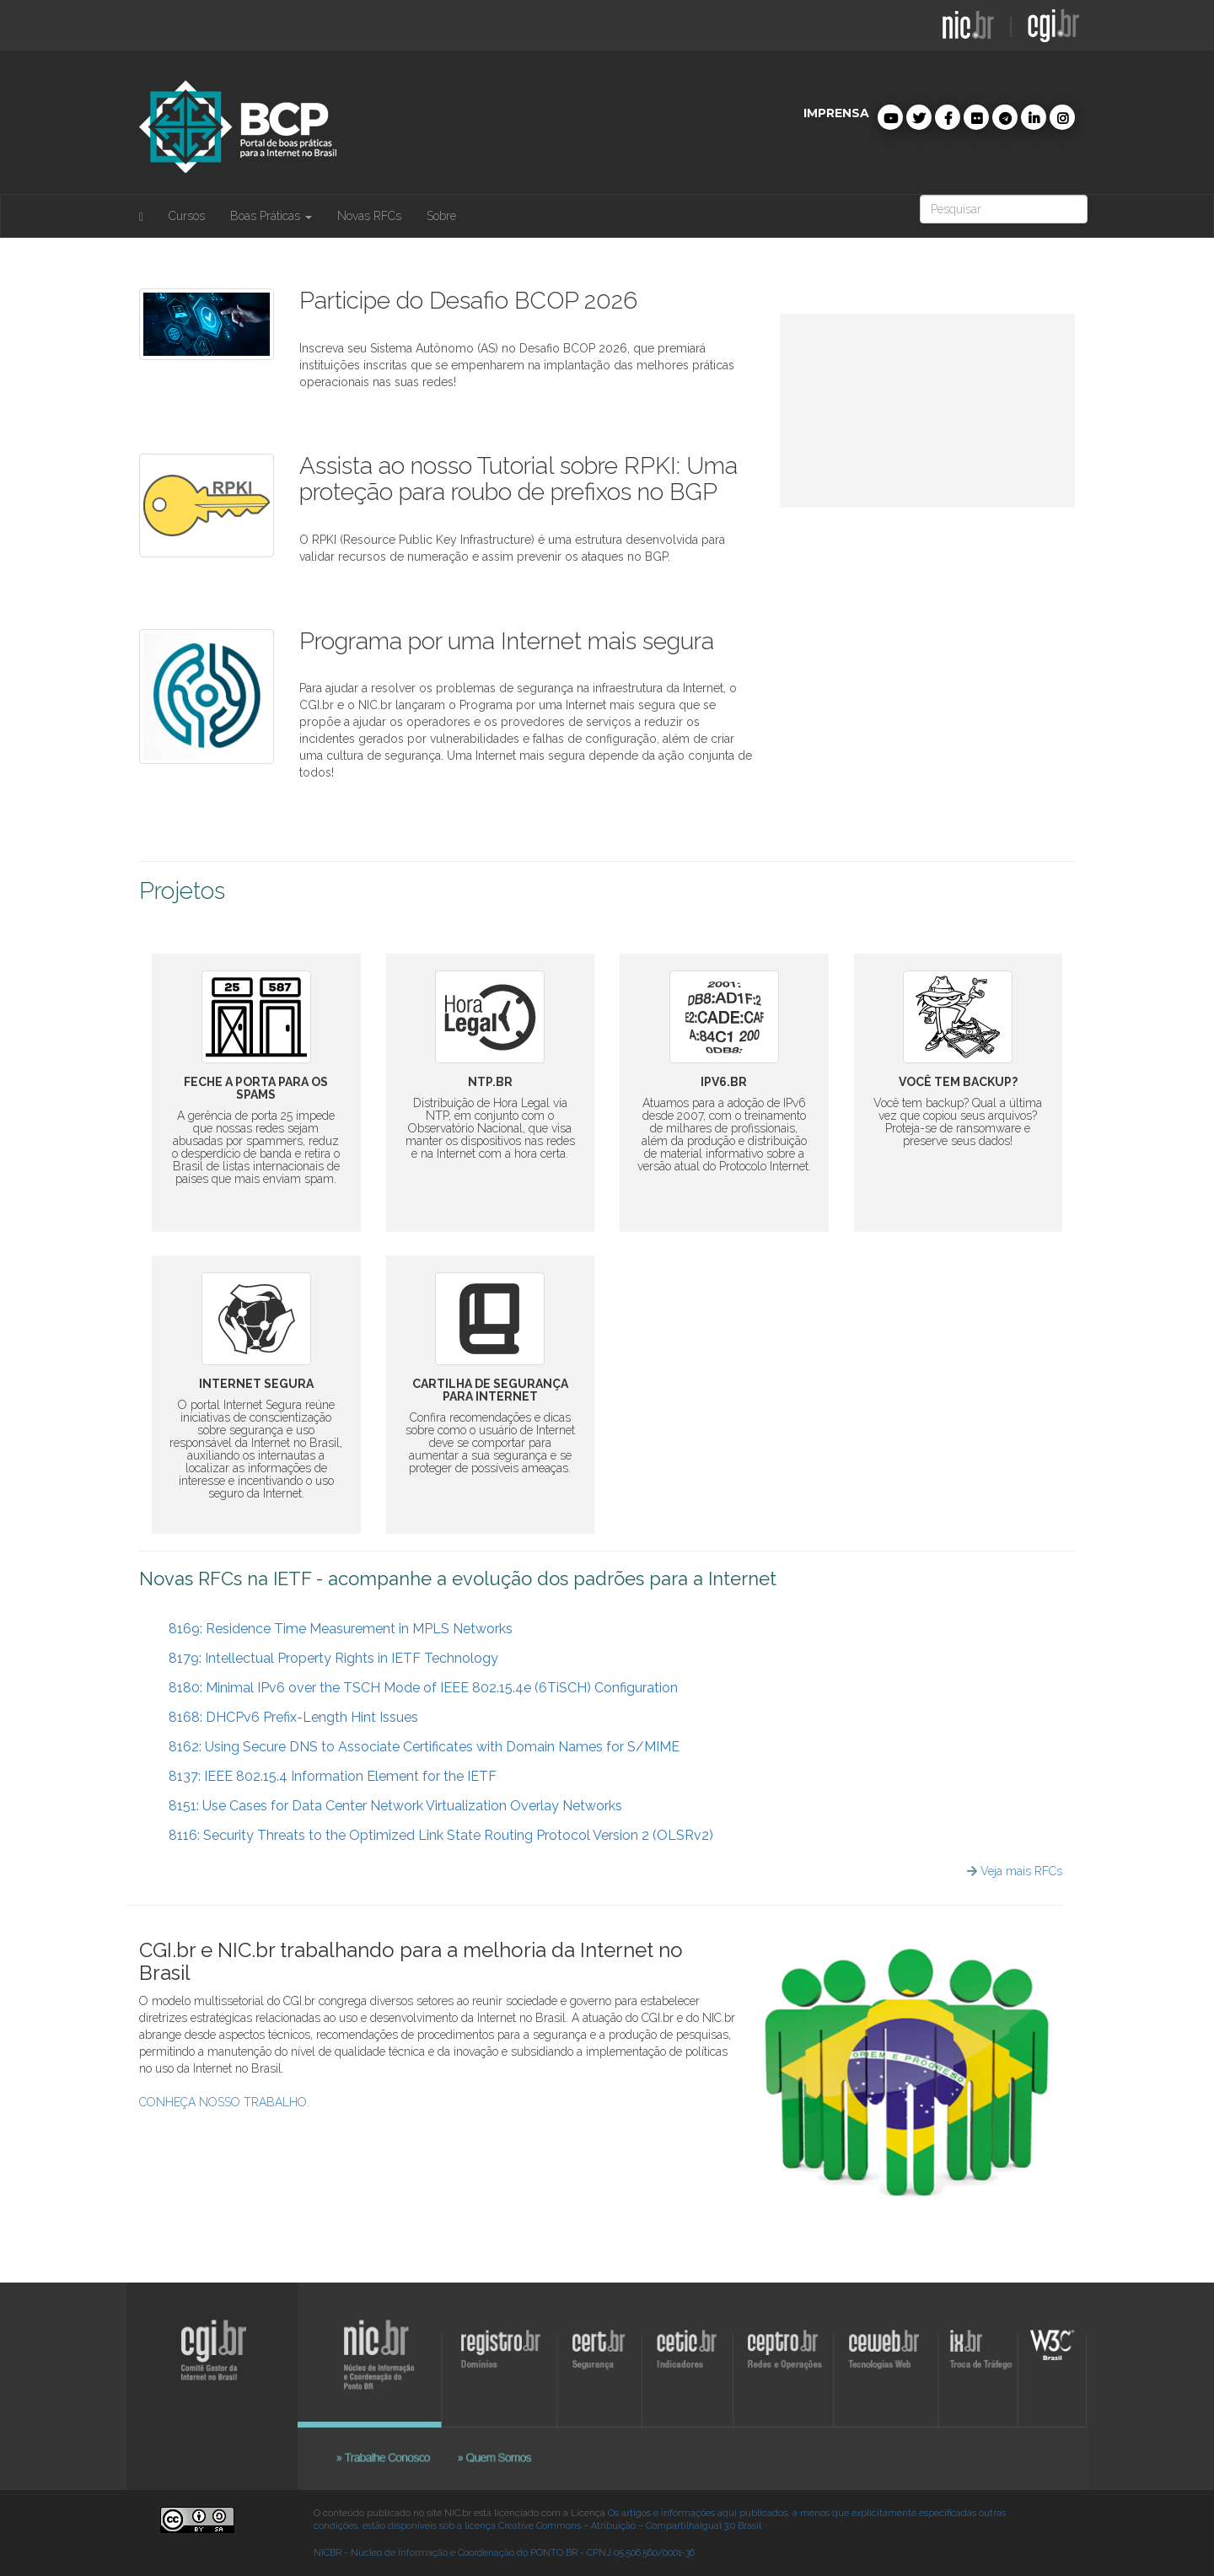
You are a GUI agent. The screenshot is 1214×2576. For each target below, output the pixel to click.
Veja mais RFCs (1021, 1871)
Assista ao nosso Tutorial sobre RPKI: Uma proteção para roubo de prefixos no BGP (518, 479)
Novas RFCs (369, 216)
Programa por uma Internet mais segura (506, 641)
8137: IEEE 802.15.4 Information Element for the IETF (324, 1776)
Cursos (187, 216)
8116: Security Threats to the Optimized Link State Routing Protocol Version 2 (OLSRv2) (432, 1835)
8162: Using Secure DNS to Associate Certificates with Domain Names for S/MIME (416, 1747)
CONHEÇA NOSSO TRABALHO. (224, 2102)
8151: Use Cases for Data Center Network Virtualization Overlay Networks (387, 1806)
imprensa (836, 113)
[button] (890, 117)
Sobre (441, 216)
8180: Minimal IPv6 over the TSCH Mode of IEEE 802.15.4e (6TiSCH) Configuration (415, 1688)
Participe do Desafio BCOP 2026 (468, 301)
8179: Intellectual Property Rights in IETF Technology (325, 1658)
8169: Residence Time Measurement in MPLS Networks (332, 1629)
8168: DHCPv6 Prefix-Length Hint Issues (285, 1717)
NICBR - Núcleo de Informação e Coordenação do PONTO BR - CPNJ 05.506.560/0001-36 (504, 2552)
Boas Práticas (271, 216)
